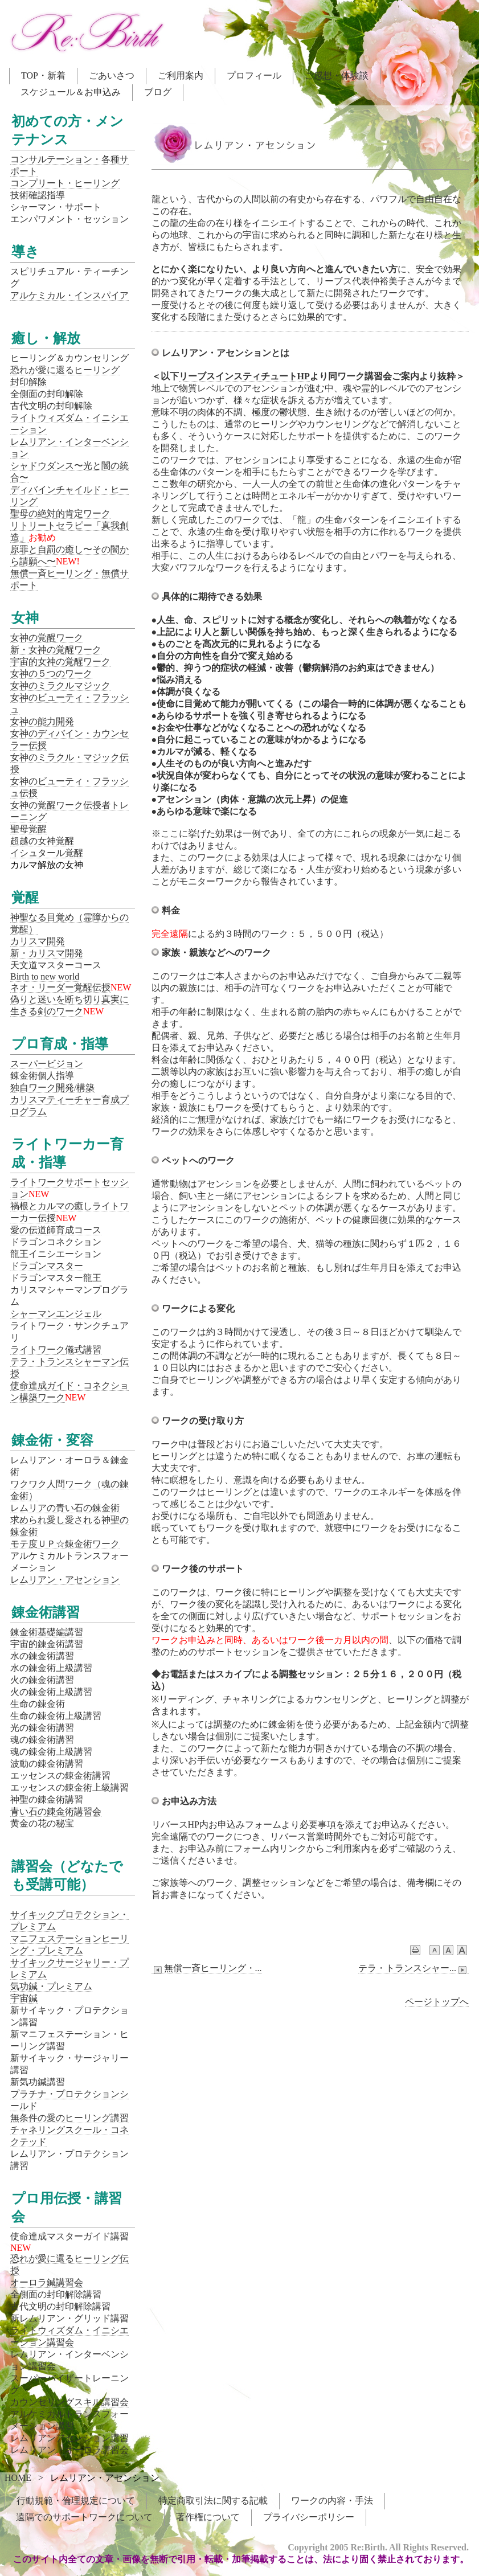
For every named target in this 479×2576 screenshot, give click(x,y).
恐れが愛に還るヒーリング (65, 370)
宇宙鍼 (24, 1998)
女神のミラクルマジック (60, 685)
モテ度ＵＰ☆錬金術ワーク (65, 1544)
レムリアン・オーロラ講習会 (69, 2450)
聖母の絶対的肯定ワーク (60, 513)
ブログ (157, 92)
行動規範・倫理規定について (76, 2500)
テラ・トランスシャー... (413, 1968)
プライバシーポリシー (308, 2517)
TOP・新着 (43, 75)
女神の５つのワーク (51, 673)
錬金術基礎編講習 (46, 1632)
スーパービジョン (46, 1063)
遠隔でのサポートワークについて (84, 2517)
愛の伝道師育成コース (55, 1230)
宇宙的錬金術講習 (46, 1644)
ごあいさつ (111, 75)
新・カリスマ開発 (46, 953)
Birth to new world (44, 976)
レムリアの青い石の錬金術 (65, 1508)
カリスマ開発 (37, 941)
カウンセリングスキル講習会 (69, 2402)
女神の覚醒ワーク (46, 637)
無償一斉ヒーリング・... (207, 1968)
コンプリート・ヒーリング (65, 183)
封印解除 (28, 382)
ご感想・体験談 (337, 75)
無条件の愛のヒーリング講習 (69, 2118)
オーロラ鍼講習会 (46, 2282)
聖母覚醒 (28, 829)
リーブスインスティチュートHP (244, 376)
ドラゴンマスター (46, 1266)
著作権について (208, 2517)
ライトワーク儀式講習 (55, 1349)
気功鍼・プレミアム (51, 1986)
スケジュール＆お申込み (71, 92)
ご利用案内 (180, 75)
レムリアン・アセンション (65, 1579)
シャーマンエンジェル (55, 1313)
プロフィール (254, 75)
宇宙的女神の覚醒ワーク (60, 661)
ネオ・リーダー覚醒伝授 (60, 987)
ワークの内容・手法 (332, 2500)
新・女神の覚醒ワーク (55, 649)
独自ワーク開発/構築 (52, 1087)
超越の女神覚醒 (42, 841)
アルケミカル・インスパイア (69, 295)
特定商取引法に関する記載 (213, 2500)
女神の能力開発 (42, 721)
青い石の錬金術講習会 (55, 1811)
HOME (18, 2478)
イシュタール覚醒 (46, 853)
